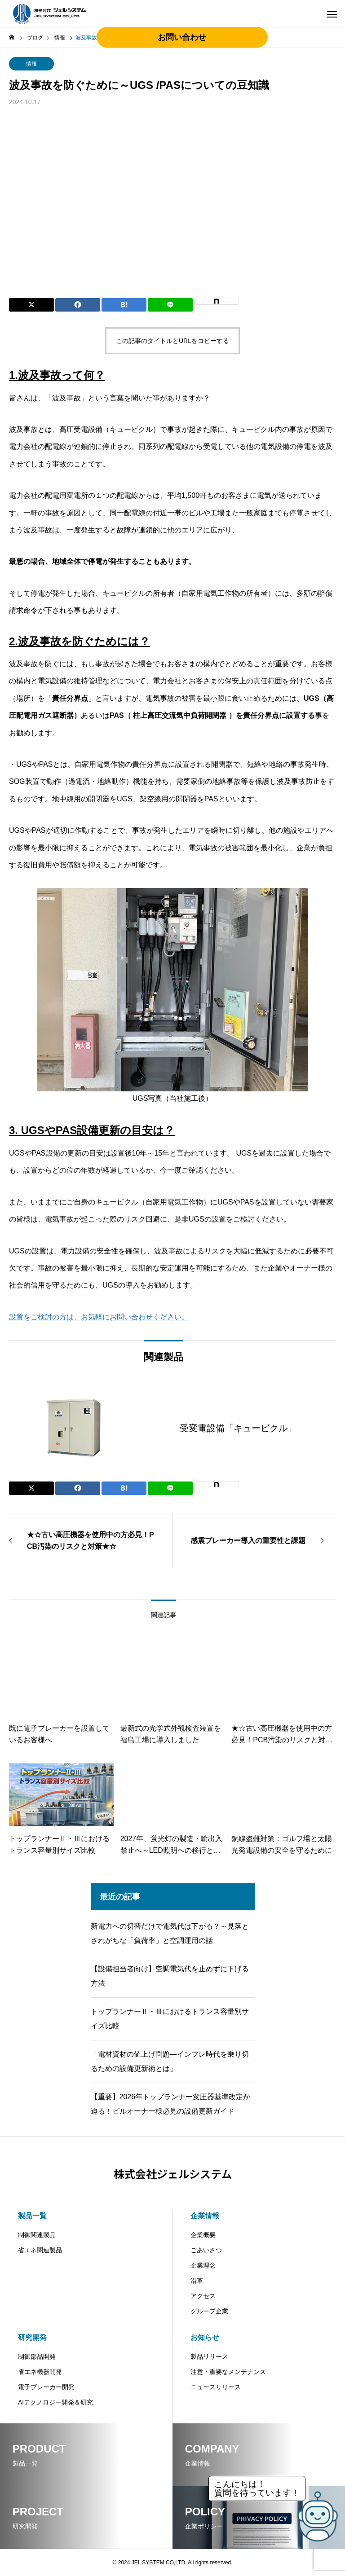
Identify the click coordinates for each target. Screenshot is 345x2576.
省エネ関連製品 (40, 2250)
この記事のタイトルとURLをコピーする (172, 340)
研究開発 (32, 2337)
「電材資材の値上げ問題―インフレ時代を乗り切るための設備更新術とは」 (170, 2061)
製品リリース (209, 2356)
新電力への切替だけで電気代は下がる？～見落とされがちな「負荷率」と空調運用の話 (170, 1933)
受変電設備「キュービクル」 (238, 1428)
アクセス (203, 2295)
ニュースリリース (215, 2387)
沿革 (196, 2280)
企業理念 (203, 2265)
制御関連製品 (37, 2234)
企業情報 (204, 2216)
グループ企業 (209, 2311)
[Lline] (170, 305)
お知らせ (204, 2337)
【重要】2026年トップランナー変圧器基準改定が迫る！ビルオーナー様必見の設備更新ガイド (171, 2104)
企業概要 (203, 2234)
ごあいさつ (206, 2250)
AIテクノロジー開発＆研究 (55, 2402)
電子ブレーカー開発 (46, 2387)
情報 (31, 64)
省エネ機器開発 (40, 2371)
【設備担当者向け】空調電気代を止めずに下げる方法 (170, 1976)
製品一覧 (32, 2216)
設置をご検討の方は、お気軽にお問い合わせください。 (99, 1317)
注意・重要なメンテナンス (228, 2371)
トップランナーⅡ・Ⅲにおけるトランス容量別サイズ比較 (170, 2019)
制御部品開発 (37, 2356)
